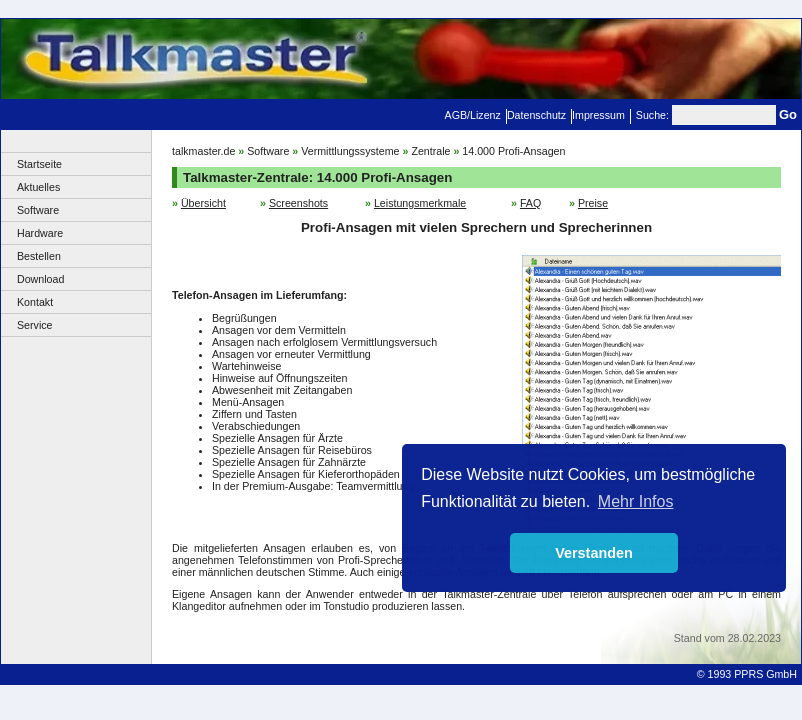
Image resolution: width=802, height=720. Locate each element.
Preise (593, 203)
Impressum (598, 115)
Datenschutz (536, 115)
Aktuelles (38, 187)
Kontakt (35, 302)
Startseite (39, 164)
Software (38, 210)
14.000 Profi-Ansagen (513, 151)
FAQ (530, 203)
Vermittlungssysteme (350, 151)
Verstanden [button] (594, 553)
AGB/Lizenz (473, 115)
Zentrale (430, 151)
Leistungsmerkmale (420, 203)
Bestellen (39, 256)
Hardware (40, 233)
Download (40, 279)
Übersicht (203, 203)
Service (35, 325)
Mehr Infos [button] (636, 501)
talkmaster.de (203, 151)
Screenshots (298, 203)
